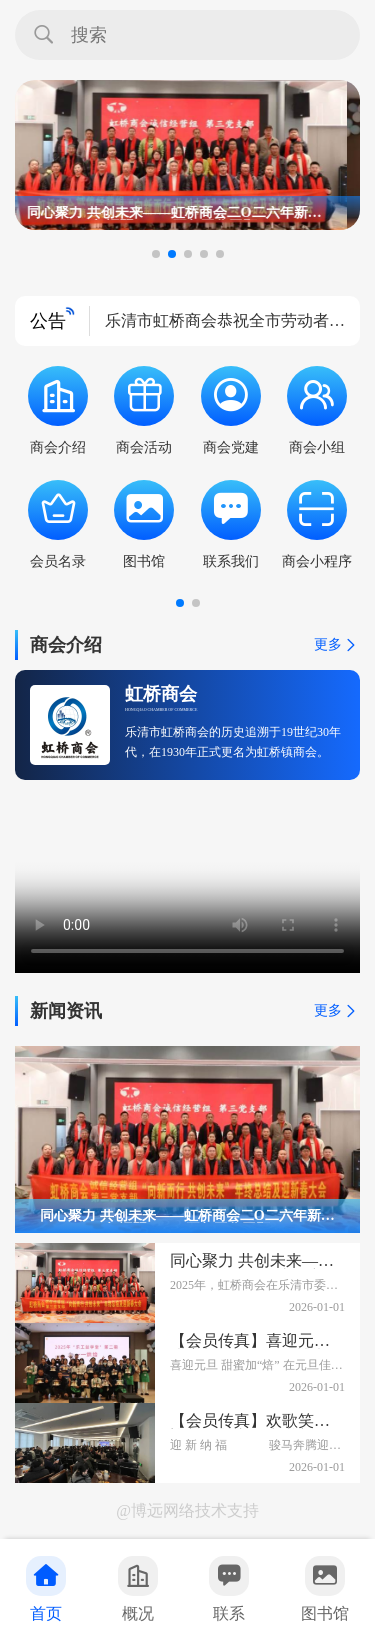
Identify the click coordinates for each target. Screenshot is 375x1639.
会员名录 (58, 524)
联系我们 (231, 524)
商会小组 (317, 410)
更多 (337, 645)
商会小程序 (317, 524)
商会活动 (144, 410)
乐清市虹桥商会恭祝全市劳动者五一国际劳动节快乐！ (225, 329)
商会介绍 (58, 410)
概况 (138, 1589)
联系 (229, 1589)
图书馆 (325, 1589)
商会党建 (231, 410)
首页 (46, 1589)
